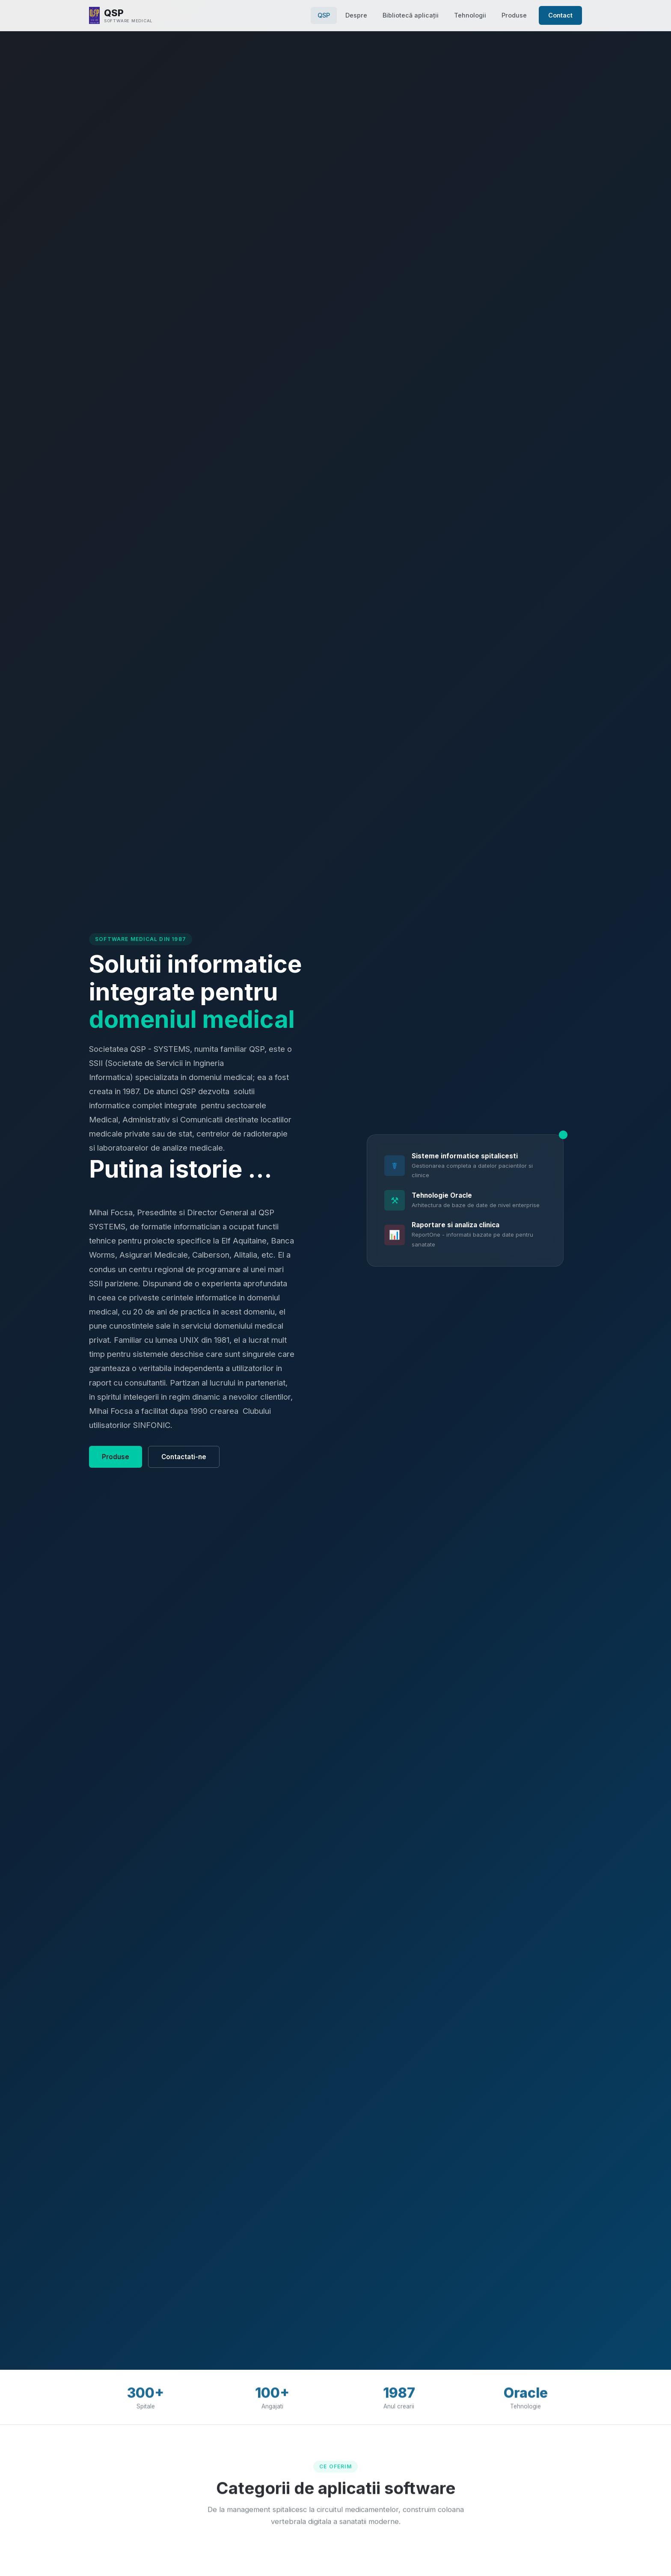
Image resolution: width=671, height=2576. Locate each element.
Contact (560, 15)
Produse (514, 15)
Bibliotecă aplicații (411, 15)
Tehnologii (470, 15)
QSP (324, 15)
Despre (356, 15)
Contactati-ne (183, 1457)
